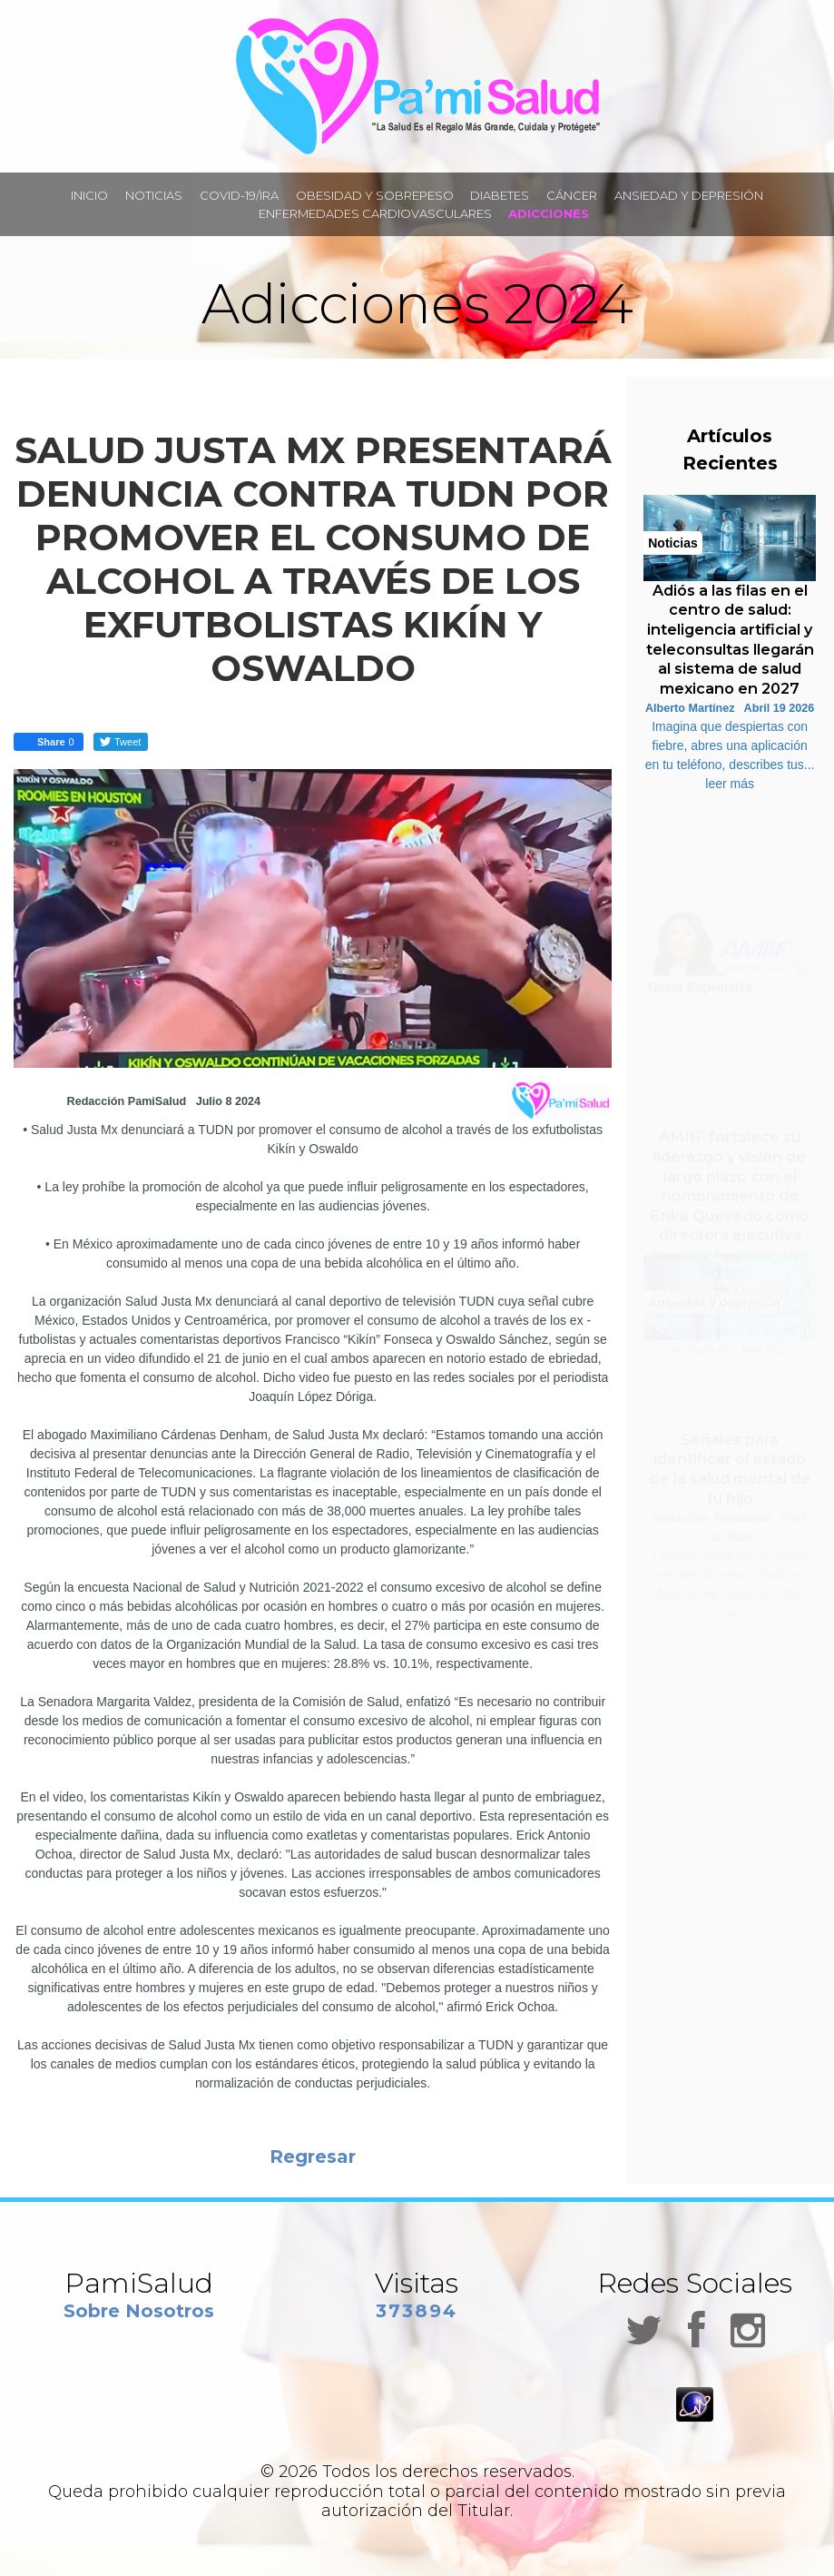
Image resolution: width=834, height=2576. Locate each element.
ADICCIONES (548, 213)
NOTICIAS (153, 195)
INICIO (89, 195)
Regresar (313, 2156)
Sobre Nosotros (139, 2311)
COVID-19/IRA (239, 195)
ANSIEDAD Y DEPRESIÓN (688, 195)
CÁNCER (571, 195)
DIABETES (499, 195)
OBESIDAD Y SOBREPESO (375, 195)
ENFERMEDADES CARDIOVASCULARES (375, 213)
